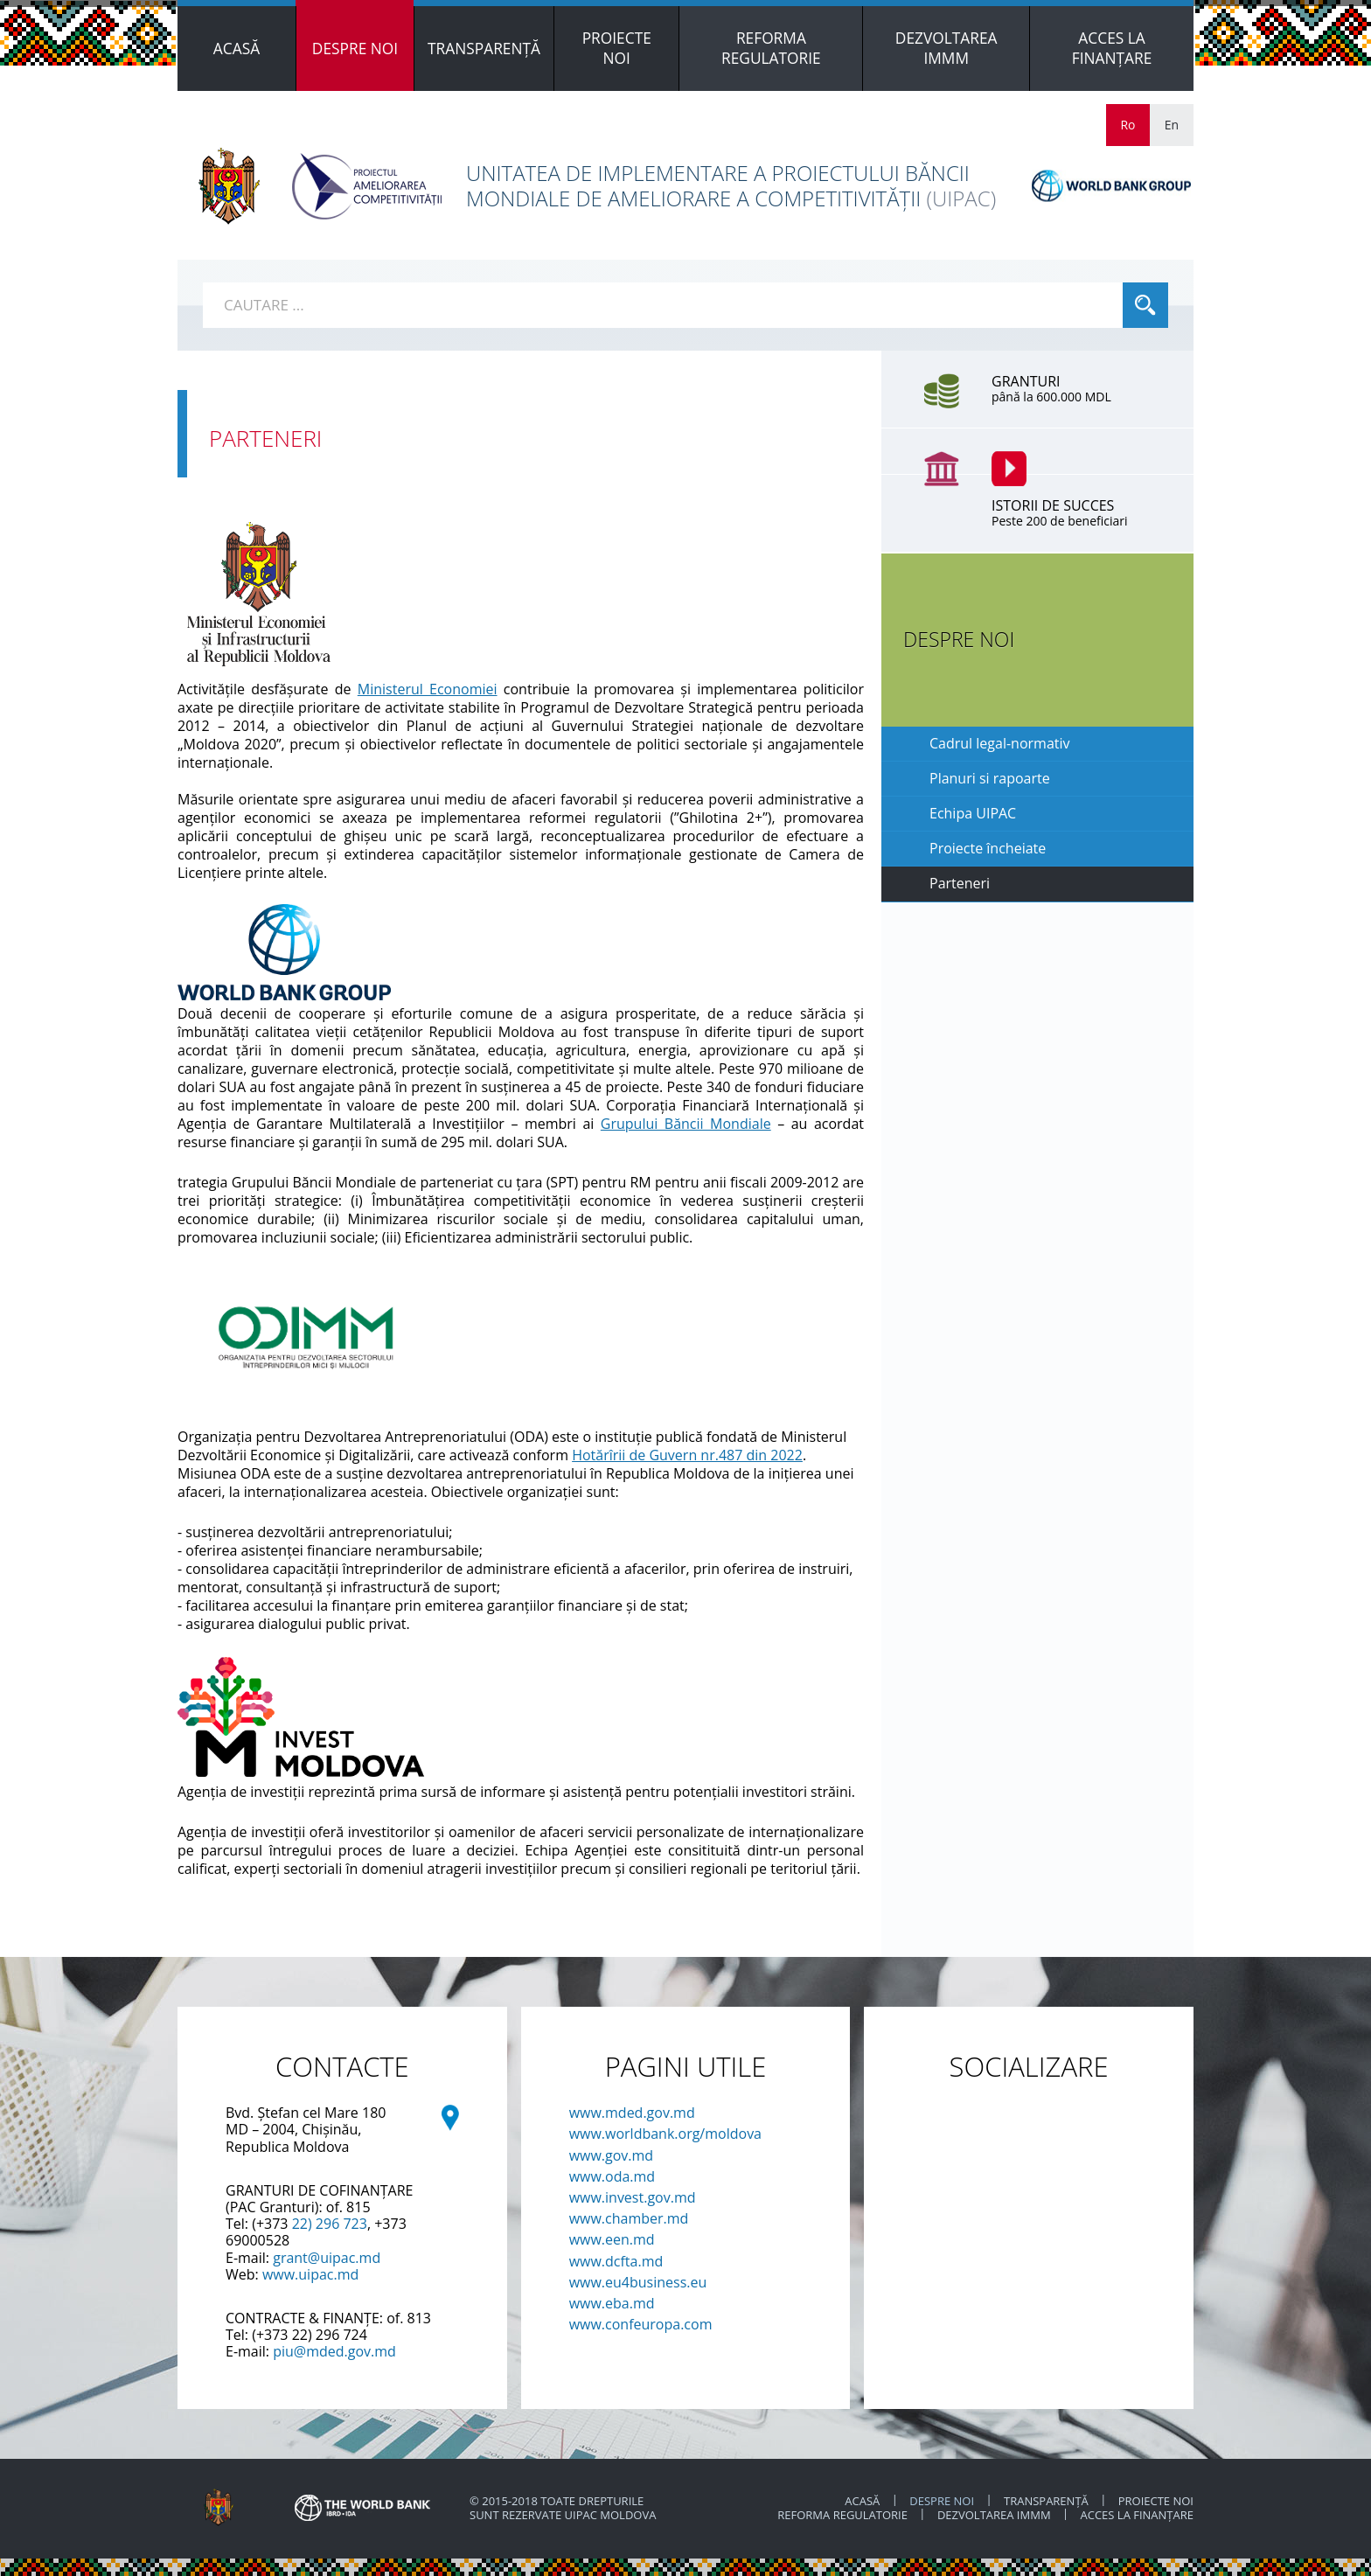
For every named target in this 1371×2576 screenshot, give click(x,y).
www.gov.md (611, 2155)
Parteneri (959, 883)
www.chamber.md (629, 2218)
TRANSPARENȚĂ (1046, 2501)
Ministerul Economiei (428, 689)
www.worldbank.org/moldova (665, 2133)
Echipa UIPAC (972, 813)
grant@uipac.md (326, 2257)
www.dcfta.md (616, 2261)
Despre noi (941, 2501)
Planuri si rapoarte (989, 778)
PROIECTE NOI (1156, 2501)
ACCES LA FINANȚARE (1137, 2515)
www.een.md (612, 2239)
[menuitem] (236, 48)
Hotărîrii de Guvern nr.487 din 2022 (687, 1455)
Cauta (1145, 305)
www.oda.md (612, 2176)
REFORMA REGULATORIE (843, 2515)
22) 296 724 (329, 2334)
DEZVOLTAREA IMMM (995, 2515)
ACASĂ (862, 2501)
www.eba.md (612, 2303)
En (1172, 124)
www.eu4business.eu (638, 2282)
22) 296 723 (329, 2223)
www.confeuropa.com (641, 2324)
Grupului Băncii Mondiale (686, 1123)
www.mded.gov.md (632, 2112)
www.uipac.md (310, 2274)
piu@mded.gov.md (334, 2351)
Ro (1127, 124)
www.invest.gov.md (632, 2197)
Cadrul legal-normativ (999, 743)
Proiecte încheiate (987, 848)
